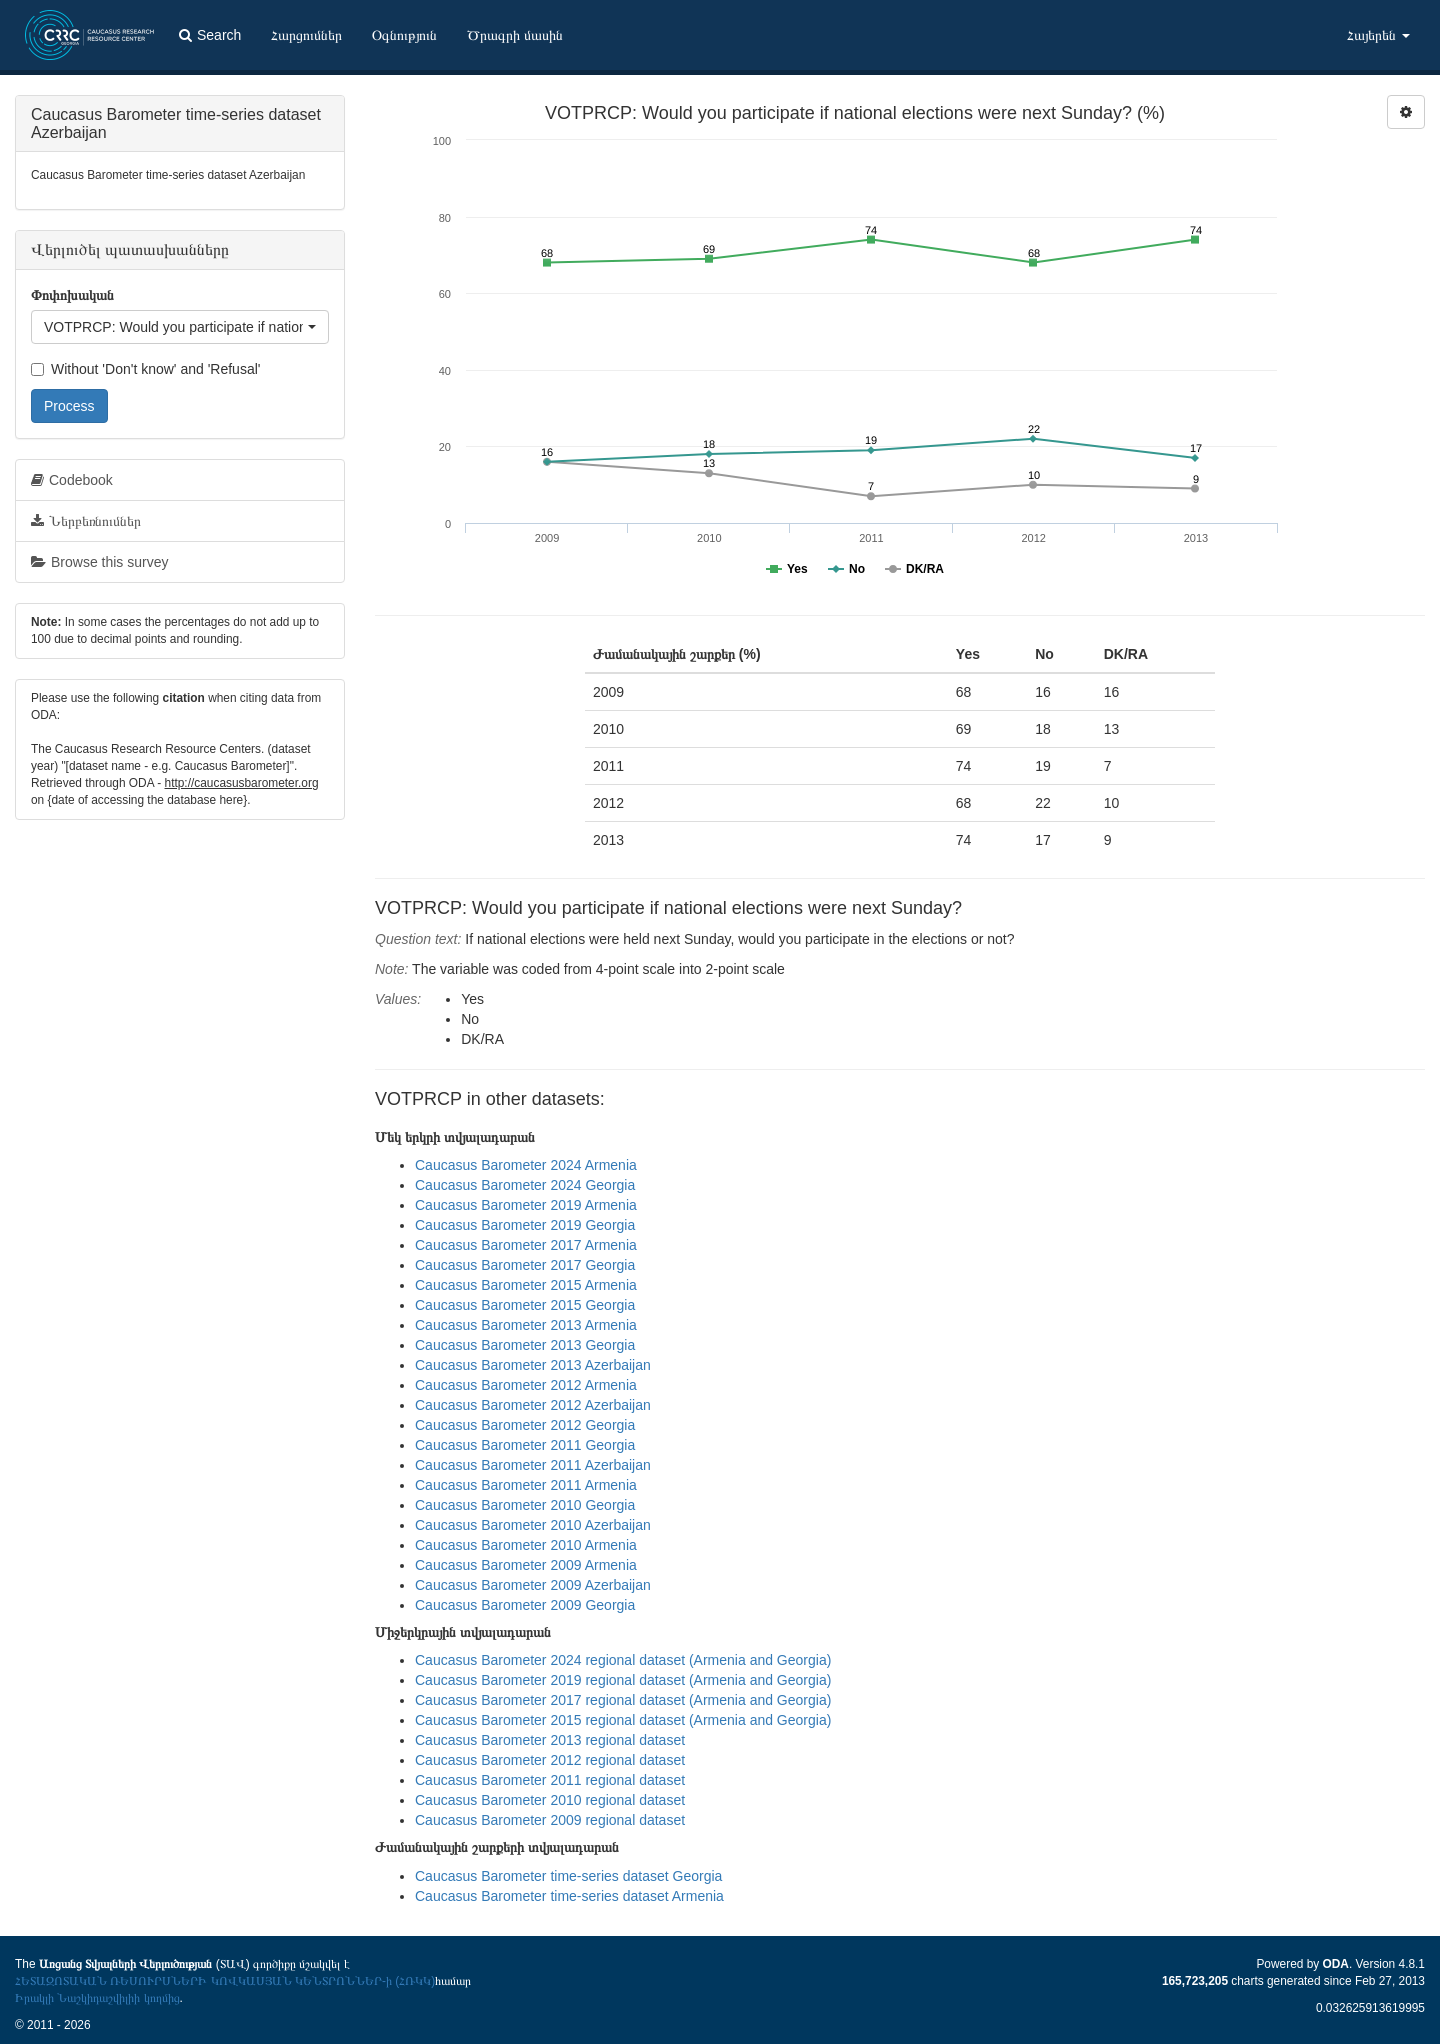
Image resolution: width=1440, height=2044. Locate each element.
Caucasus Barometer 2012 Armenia (526, 1385)
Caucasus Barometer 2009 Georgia (525, 1605)
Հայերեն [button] (1378, 35)
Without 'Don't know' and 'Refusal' (145, 369)
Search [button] (210, 35)
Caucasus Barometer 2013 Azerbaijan (533, 1365)
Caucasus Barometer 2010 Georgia (525, 1505)
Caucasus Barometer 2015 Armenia (526, 1285)
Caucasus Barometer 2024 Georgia (525, 1185)
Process (69, 406)
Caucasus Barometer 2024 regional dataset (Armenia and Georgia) (623, 1660)
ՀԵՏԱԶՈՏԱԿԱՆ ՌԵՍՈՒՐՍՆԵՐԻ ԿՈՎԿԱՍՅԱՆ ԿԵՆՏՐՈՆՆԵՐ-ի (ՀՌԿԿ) (225, 1981)
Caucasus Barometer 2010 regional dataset (550, 1800)
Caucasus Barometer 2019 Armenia (526, 1205)
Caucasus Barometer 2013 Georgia (525, 1345)
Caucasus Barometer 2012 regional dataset (550, 1760)
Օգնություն (404, 35)
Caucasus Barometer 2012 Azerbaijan (533, 1405)
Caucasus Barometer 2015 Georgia (525, 1305)
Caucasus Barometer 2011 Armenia (526, 1485)
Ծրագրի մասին (515, 35)
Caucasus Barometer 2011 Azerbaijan (533, 1465)
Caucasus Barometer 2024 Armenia (526, 1165)
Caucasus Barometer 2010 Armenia (526, 1545)
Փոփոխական (72, 295)
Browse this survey (99, 562)
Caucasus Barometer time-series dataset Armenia (569, 1896)
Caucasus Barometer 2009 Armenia (526, 1565)
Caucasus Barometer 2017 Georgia (525, 1265)
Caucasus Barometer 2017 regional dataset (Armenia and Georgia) (623, 1700)
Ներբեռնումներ (86, 521)
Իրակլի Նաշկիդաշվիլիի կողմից (97, 1998)
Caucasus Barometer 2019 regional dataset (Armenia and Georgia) (623, 1680)
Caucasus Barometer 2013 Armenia (526, 1325)
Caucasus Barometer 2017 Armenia (526, 1245)
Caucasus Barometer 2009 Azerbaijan (533, 1585)
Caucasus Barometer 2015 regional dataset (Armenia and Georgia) (623, 1720)
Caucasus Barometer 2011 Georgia (525, 1445)
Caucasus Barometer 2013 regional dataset (550, 1740)
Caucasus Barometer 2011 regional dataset (550, 1780)
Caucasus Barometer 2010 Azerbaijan (533, 1525)
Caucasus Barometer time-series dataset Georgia (568, 1876)
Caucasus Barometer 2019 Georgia (525, 1225)
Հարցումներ (306, 35)
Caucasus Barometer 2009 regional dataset (550, 1820)
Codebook (72, 480)
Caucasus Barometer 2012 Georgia (525, 1425)
